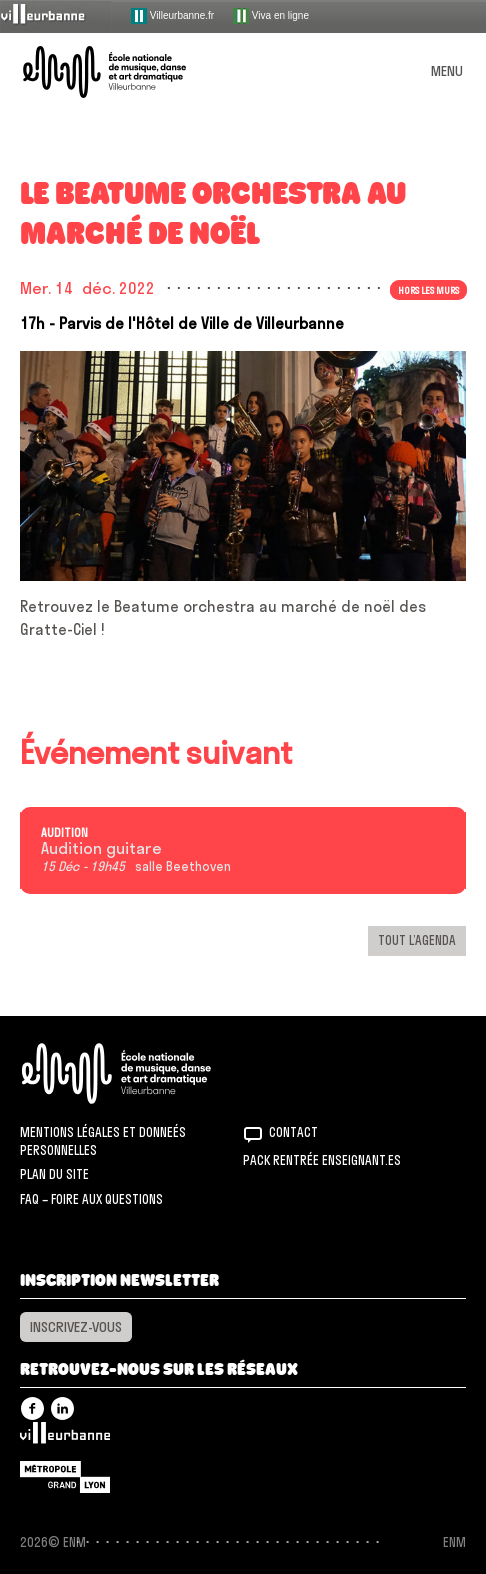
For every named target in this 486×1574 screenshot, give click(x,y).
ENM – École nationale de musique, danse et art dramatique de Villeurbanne (128, 72)
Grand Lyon (65, 1477)
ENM (142, 1073)
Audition (64, 833)
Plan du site (54, 1174)
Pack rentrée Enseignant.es (322, 1160)
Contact (293, 1132)
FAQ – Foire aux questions (91, 1199)
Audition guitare (101, 849)
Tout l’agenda (417, 940)
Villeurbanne (65, 1438)
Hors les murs (428, 290)
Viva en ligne (271, 16)
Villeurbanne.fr (172, 16)
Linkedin (62, 1408)
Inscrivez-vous (76, 1327)
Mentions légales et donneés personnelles (103, 1141)
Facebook (32, 1408)
